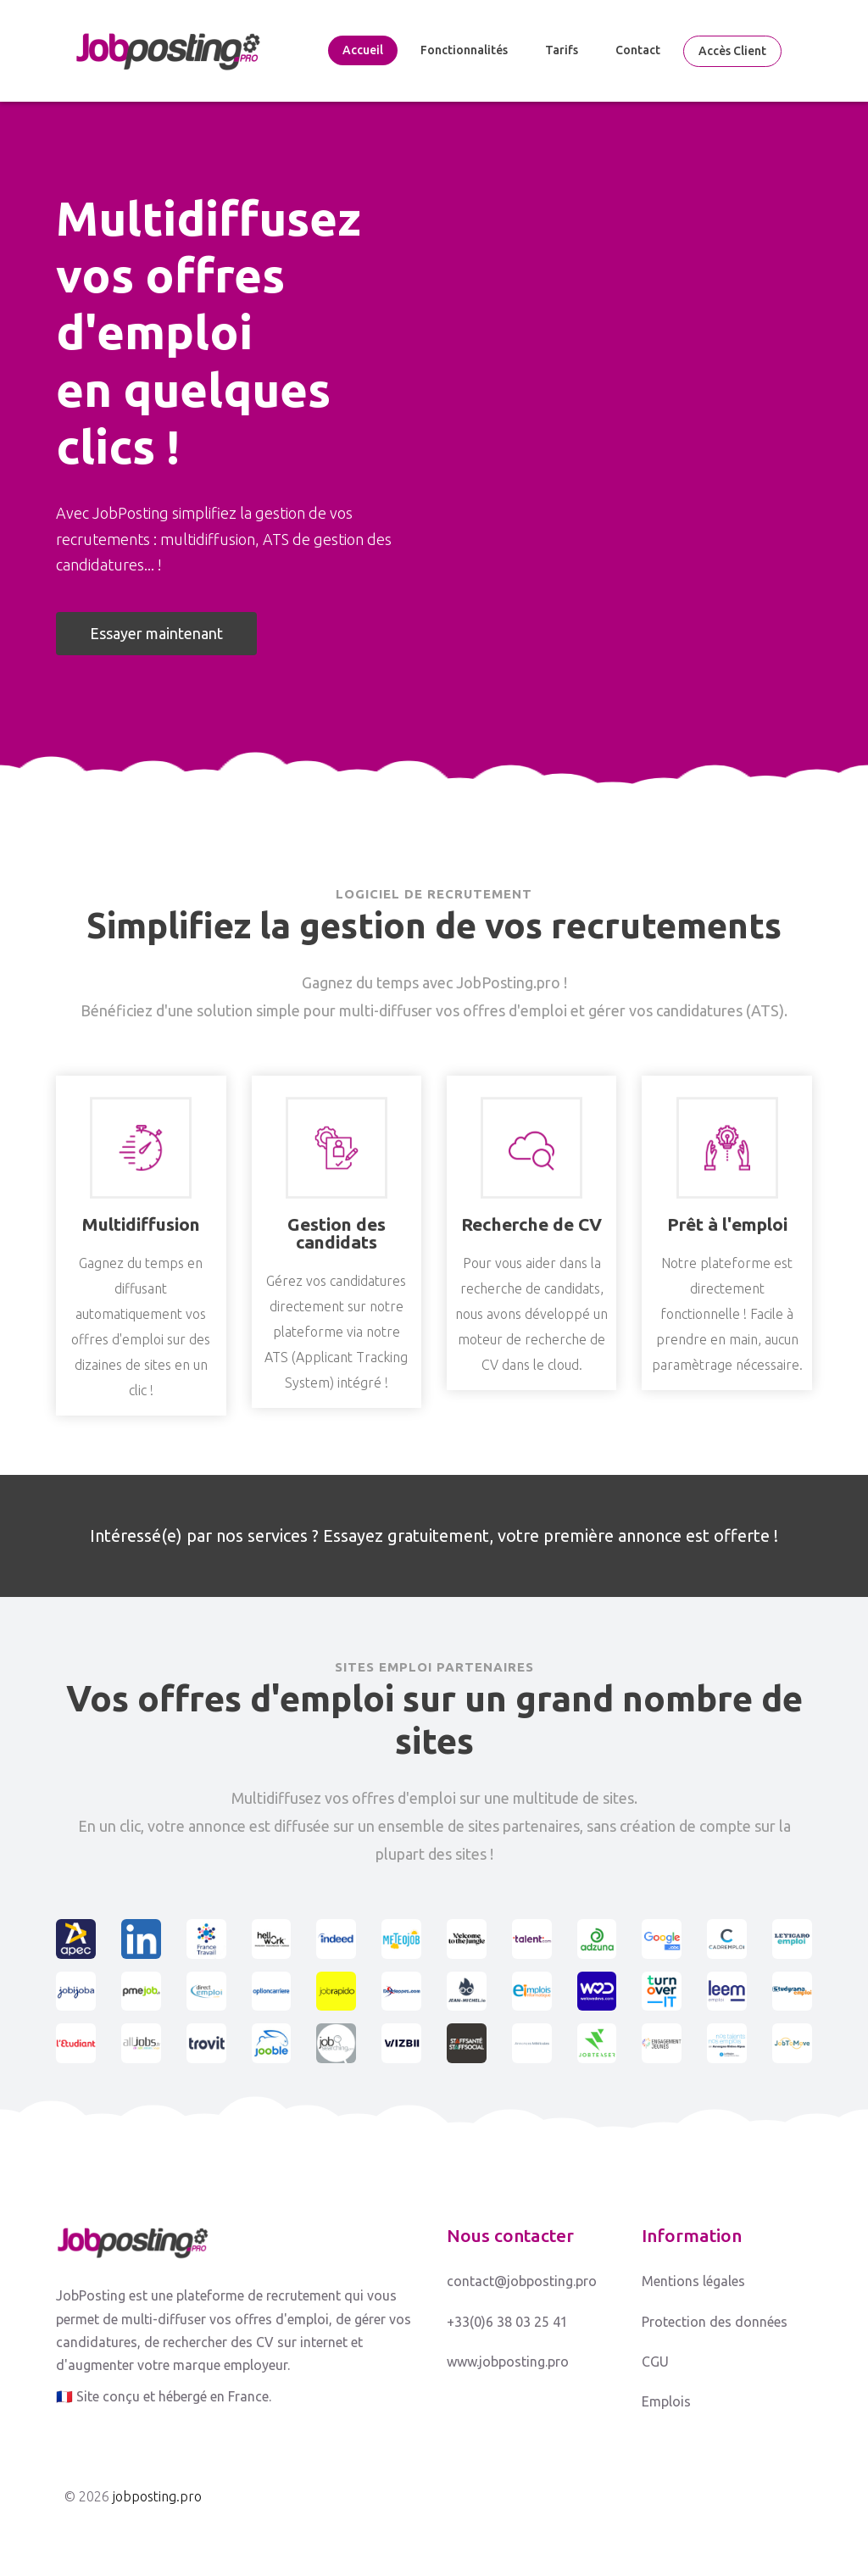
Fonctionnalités (464, 50)
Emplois (666, 2401)
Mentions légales (693, 2281)
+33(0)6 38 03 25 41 (507, 2321)
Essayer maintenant (156, 633)
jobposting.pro (157, 2496)
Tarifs (561, 50)
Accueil (362, 50)
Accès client (732, 51)
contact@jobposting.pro (522, 2281)
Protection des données (714, 2321)
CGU (655, 2361)
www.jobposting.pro (508, 2361)
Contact (637, 50)
